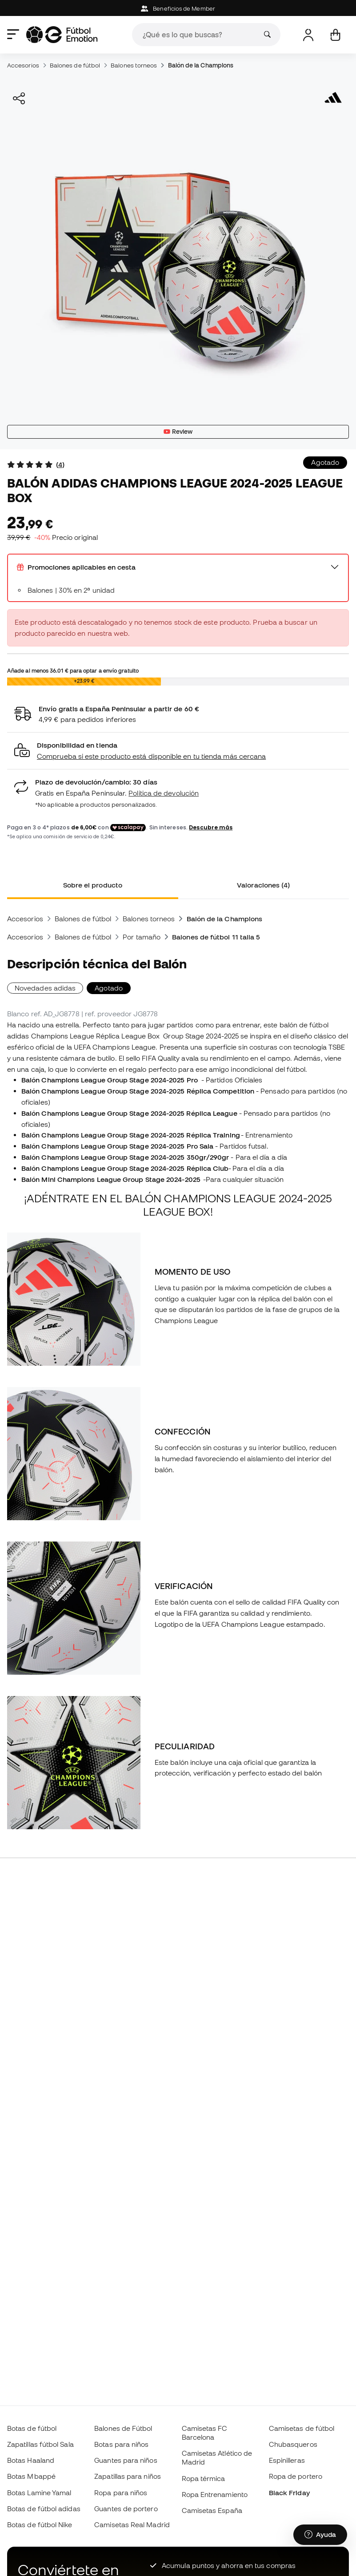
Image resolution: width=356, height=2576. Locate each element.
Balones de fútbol (75, 65)
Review (178, 431)
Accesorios (23, 65)
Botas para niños (121, 2444)
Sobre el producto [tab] (92, 885)
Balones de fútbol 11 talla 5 (216, 937)
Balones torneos (134, 65)
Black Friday (289, 2493)
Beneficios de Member (178, 8)
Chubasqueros (293, 2444)
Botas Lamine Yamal (39, 2493)
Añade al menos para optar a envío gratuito (73, 670)
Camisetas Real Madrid (132, 2524)
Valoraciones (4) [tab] (263, 885)
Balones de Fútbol (123, 2428)
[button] (178, 751)
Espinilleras (287, 2460)
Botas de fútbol (31, 2428)
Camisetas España (212, 2510)
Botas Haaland (30, 2460)
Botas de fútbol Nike (39, 2524)
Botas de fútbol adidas (43, 2509)
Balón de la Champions (201, 65)
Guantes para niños (125, 2460)
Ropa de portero (295, 2476)
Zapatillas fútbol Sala (40, 2444)
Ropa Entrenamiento (215, 2494)
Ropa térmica (203, 2478)
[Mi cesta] (335, 35)
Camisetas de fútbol (301, 2428)
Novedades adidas (45, 988)
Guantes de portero (125, 2509)
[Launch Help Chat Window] (320, 2534)
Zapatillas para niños (127, 2476)
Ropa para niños (120, 2493)
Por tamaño (141, 937)
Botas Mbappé (31, 2476)
